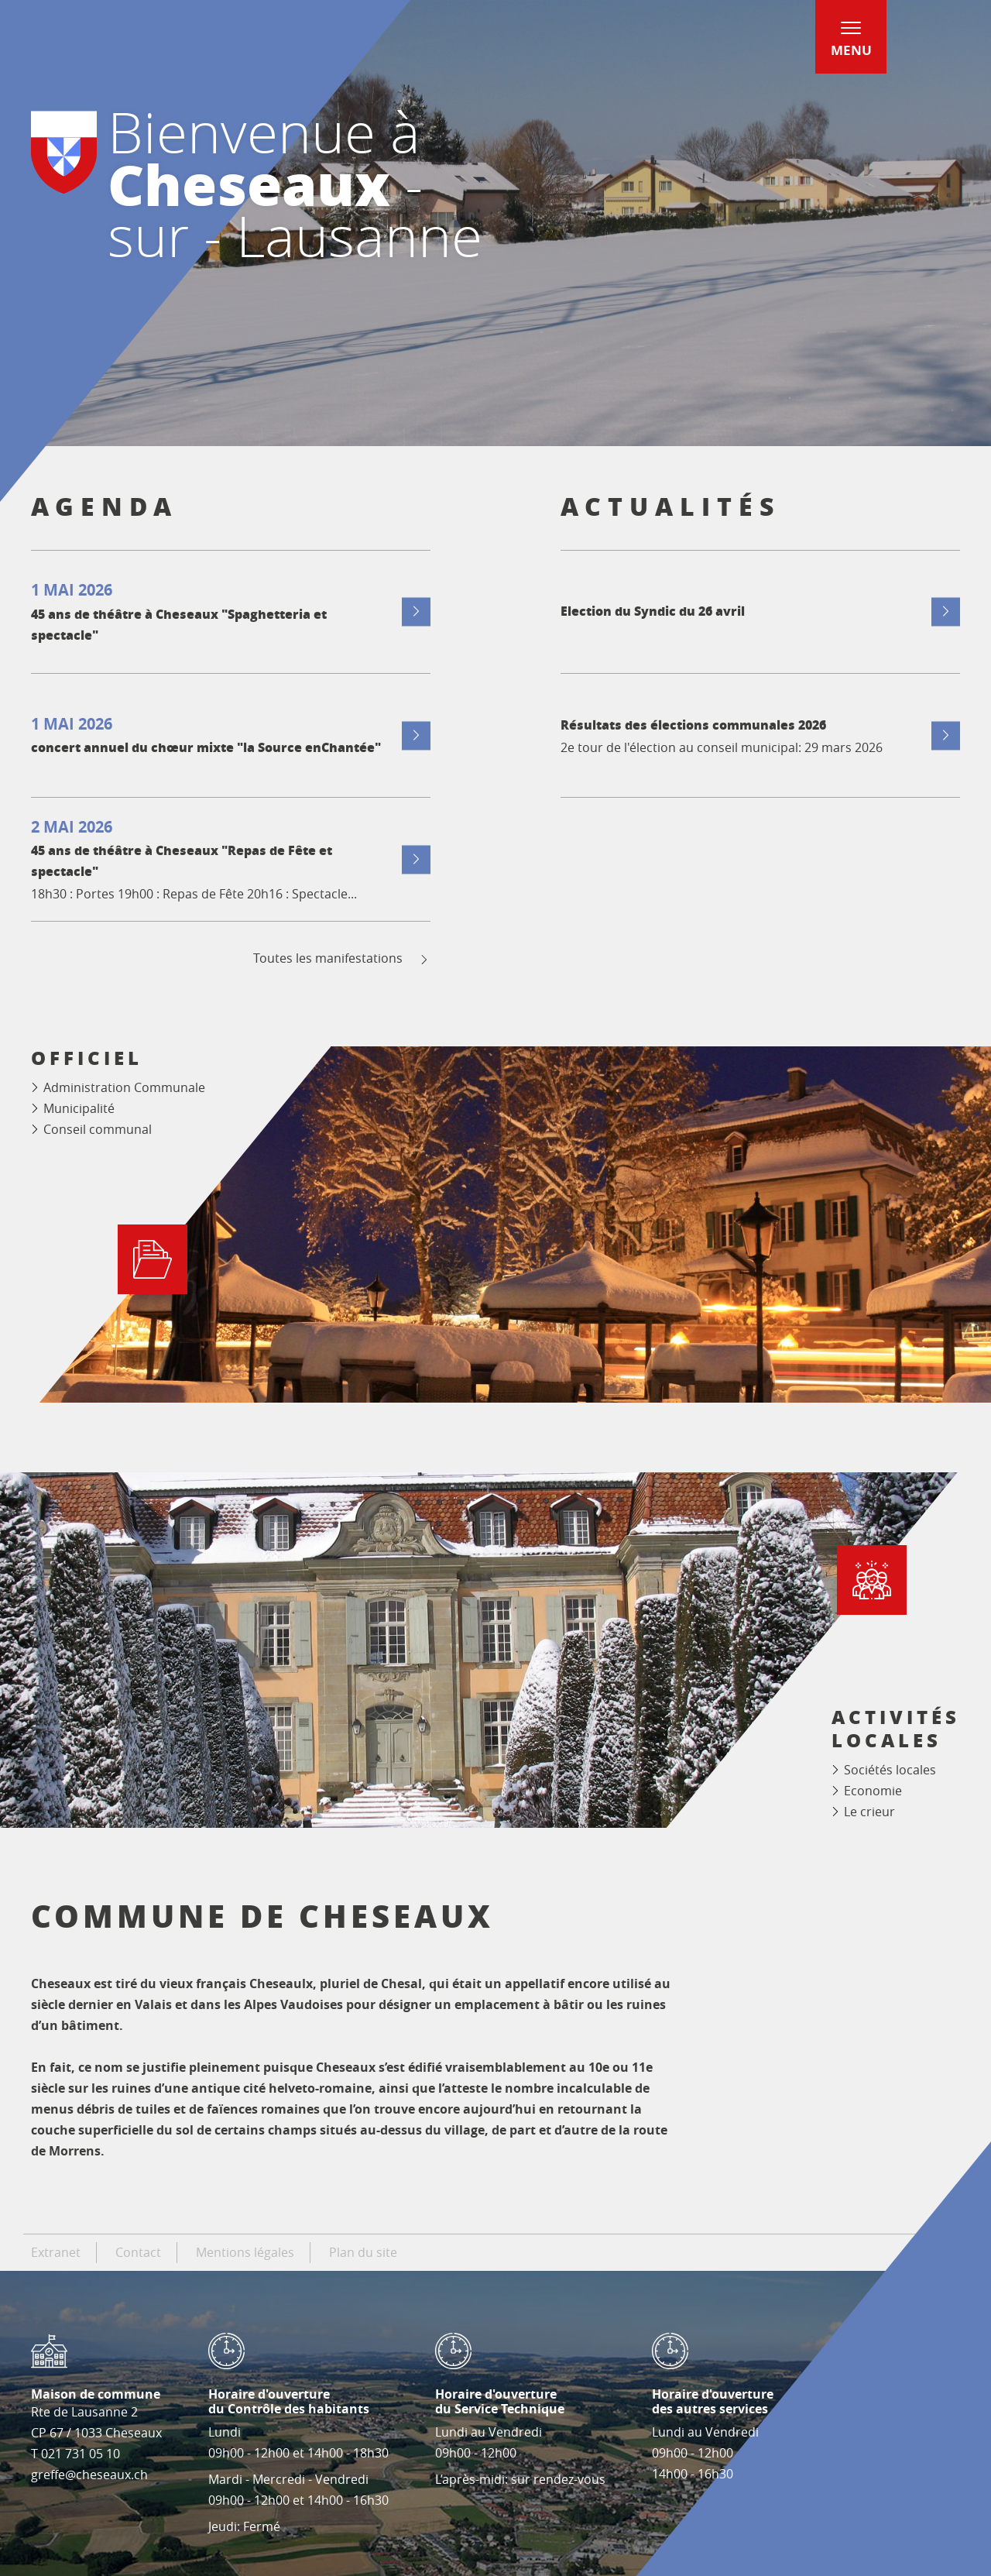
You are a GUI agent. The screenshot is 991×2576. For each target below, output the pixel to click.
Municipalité (79, 1108)
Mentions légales (245, 2252)
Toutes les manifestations (341, 958)
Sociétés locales (890, 1769)
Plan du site (363, 2252)
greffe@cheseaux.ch (89, 2474)
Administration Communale (124, 1087)
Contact (138, 2252)
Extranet (56, 2252)
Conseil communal (97, 1129)
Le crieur (869, 1811)
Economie (873, 1790)
